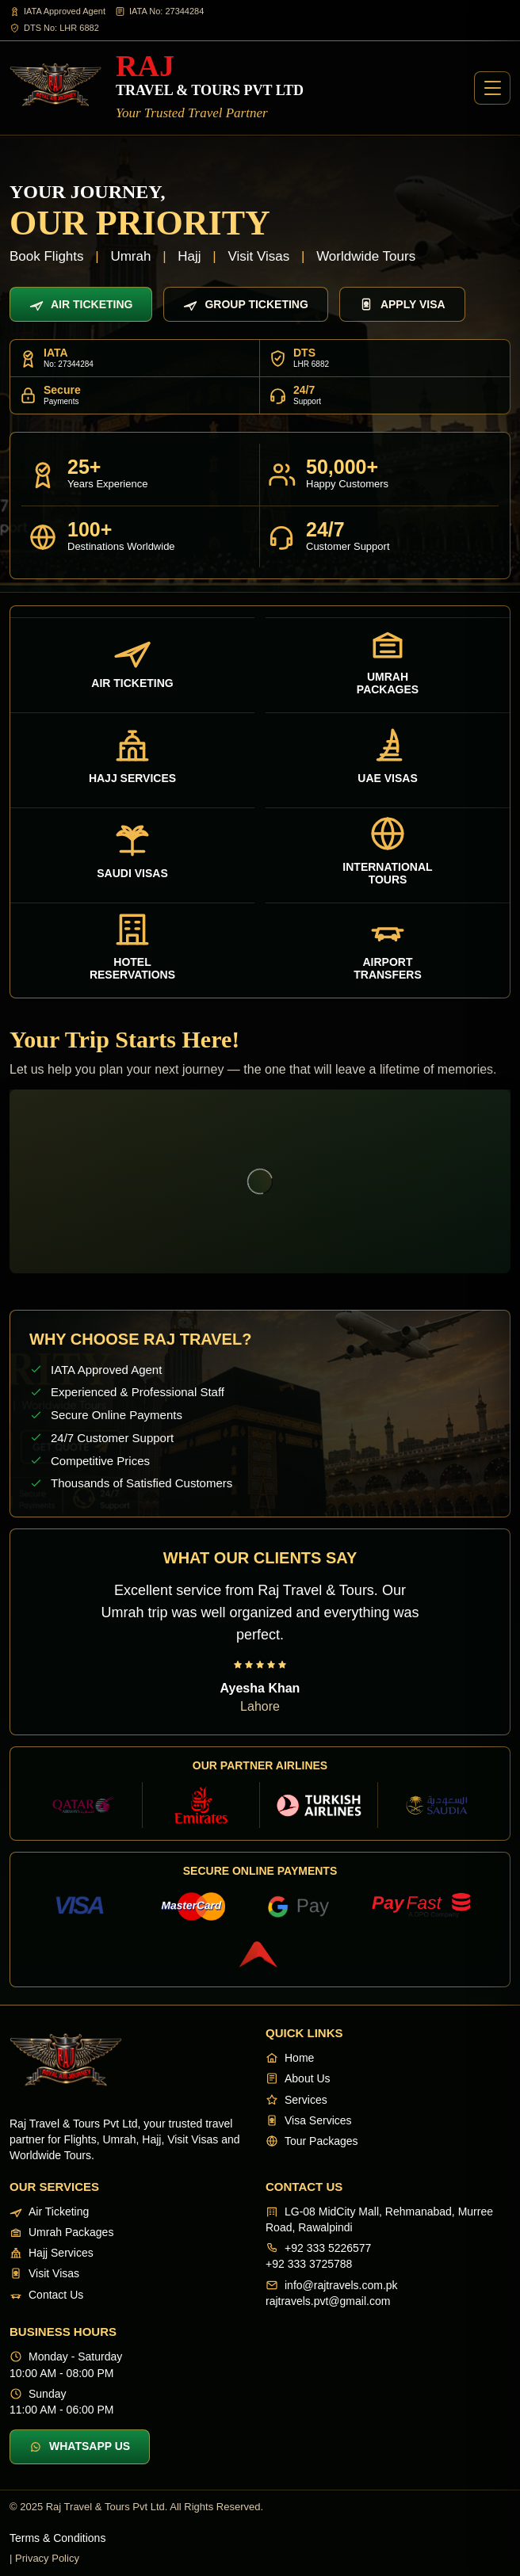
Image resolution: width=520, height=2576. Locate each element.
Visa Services (309, 2120)
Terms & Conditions (57, 2538)
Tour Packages (312, 2141)
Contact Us (46, 2294)
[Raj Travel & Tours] (157, 88)
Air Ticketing (80, 304)
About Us (298, 2078)
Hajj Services (52, 2252)
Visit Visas (44, 2273)
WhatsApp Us (79, 2446)
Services (296, 2099)
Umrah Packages (61, 2232)
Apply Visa (402, 304)
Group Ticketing (245, 304)
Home (290, 2057)
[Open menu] (492, 88)
